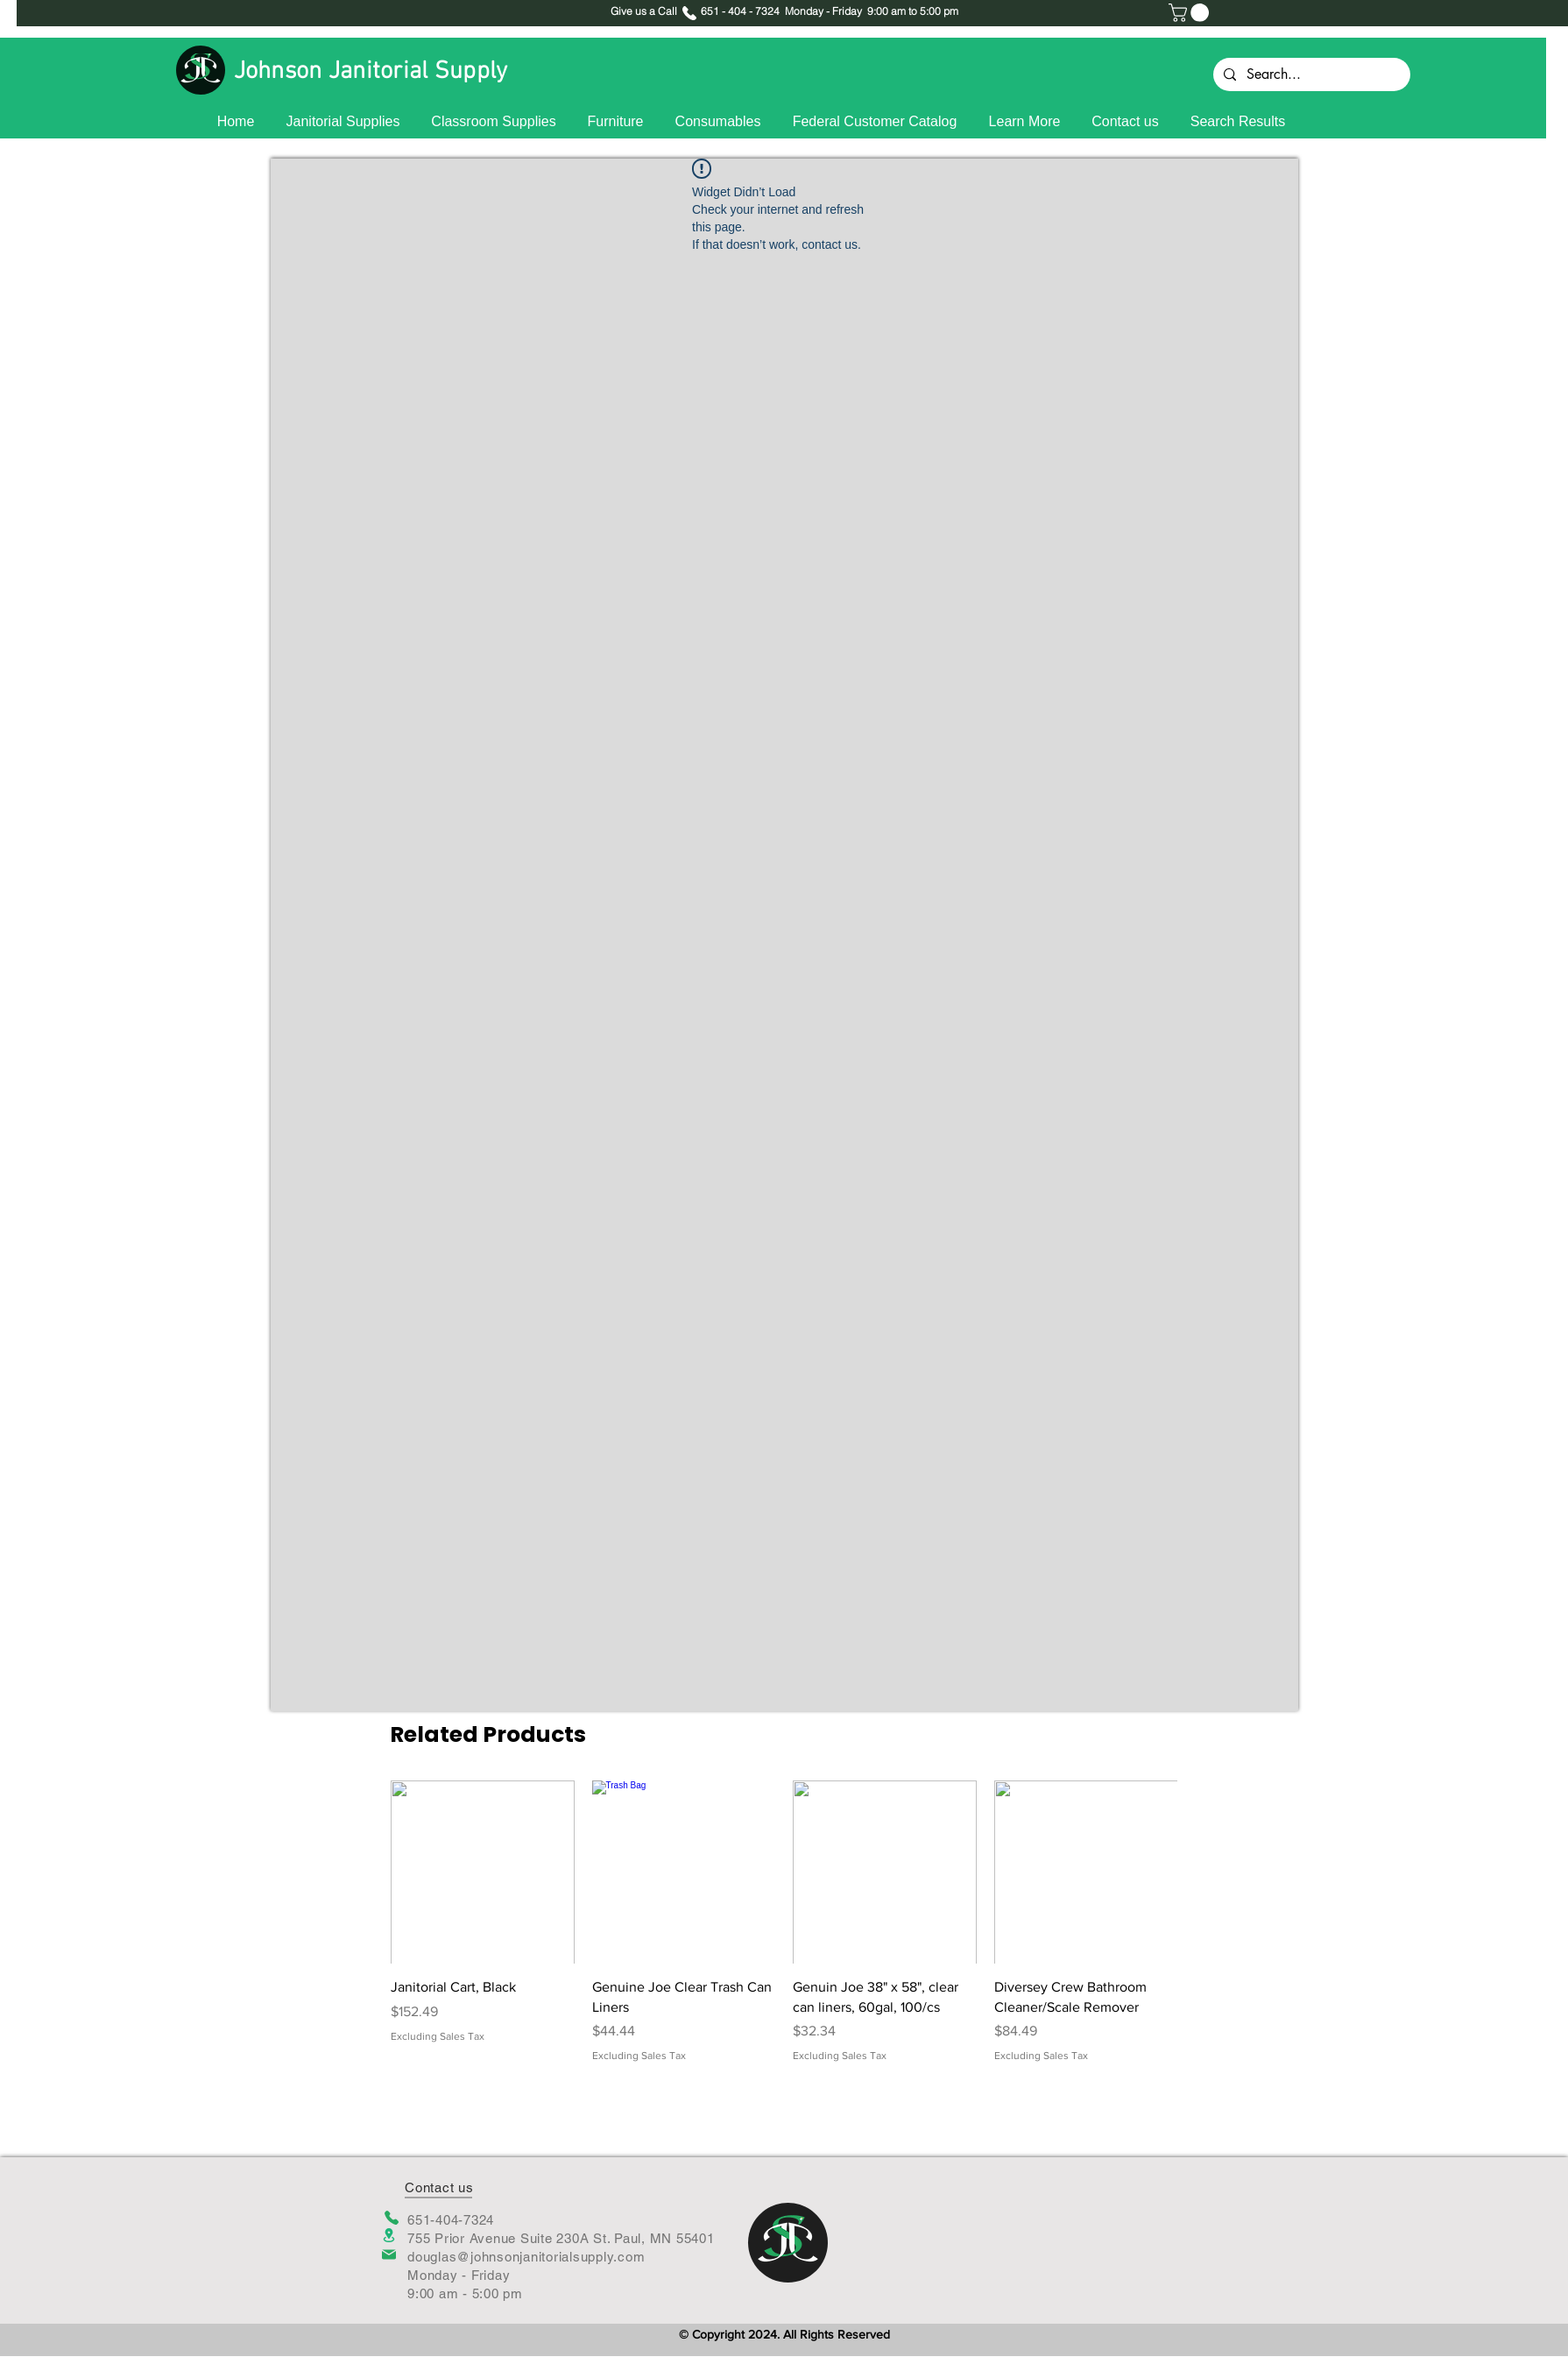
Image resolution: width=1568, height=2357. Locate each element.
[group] (784, 1922)
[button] (1191, 13)
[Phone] (391, 2217)
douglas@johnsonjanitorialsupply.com (526, 2256)
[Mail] (389, 2254)
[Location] (389, 2235)
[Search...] (1310, 74)
